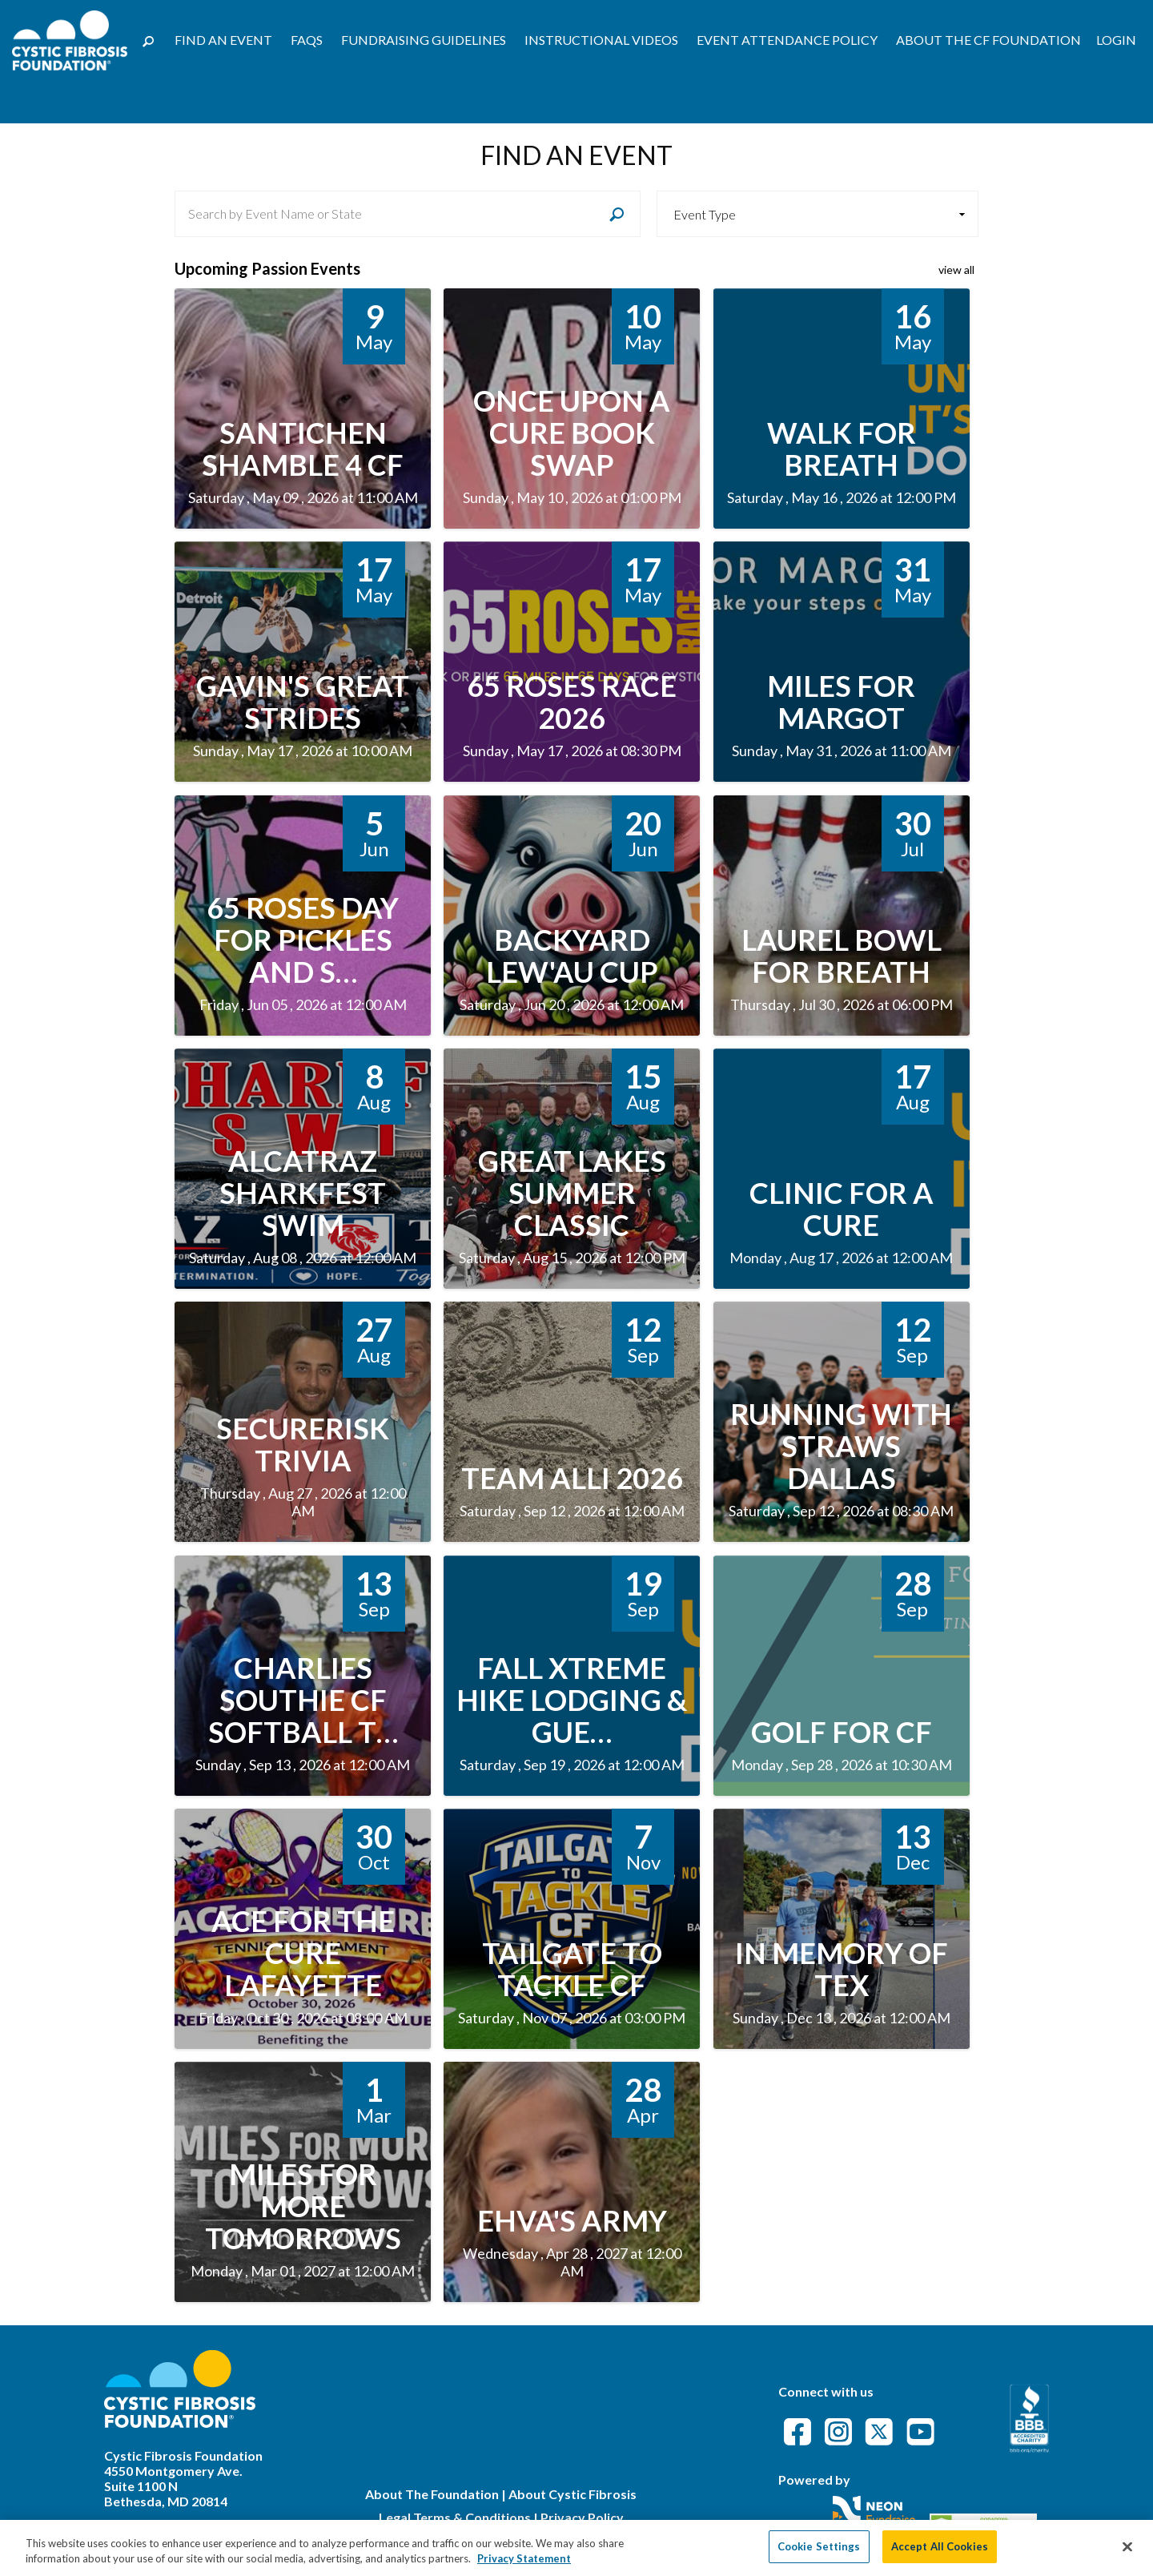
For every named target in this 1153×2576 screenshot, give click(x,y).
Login (1116, 39)
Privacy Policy (582, 2517)
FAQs (307, 39)
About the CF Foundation (988, 39)
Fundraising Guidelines (423, 39)
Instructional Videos (601, 39)
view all (956, 269)
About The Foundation (432, 2494)
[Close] (1127, 2553)
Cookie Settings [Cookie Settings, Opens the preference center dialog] (819, 2553)
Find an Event (223, 39)
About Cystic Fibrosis (572, 2494)
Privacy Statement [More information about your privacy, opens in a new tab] (524, 2565)
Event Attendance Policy (787, 39)
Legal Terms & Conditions (455, 2517)
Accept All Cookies (939, 2553)
